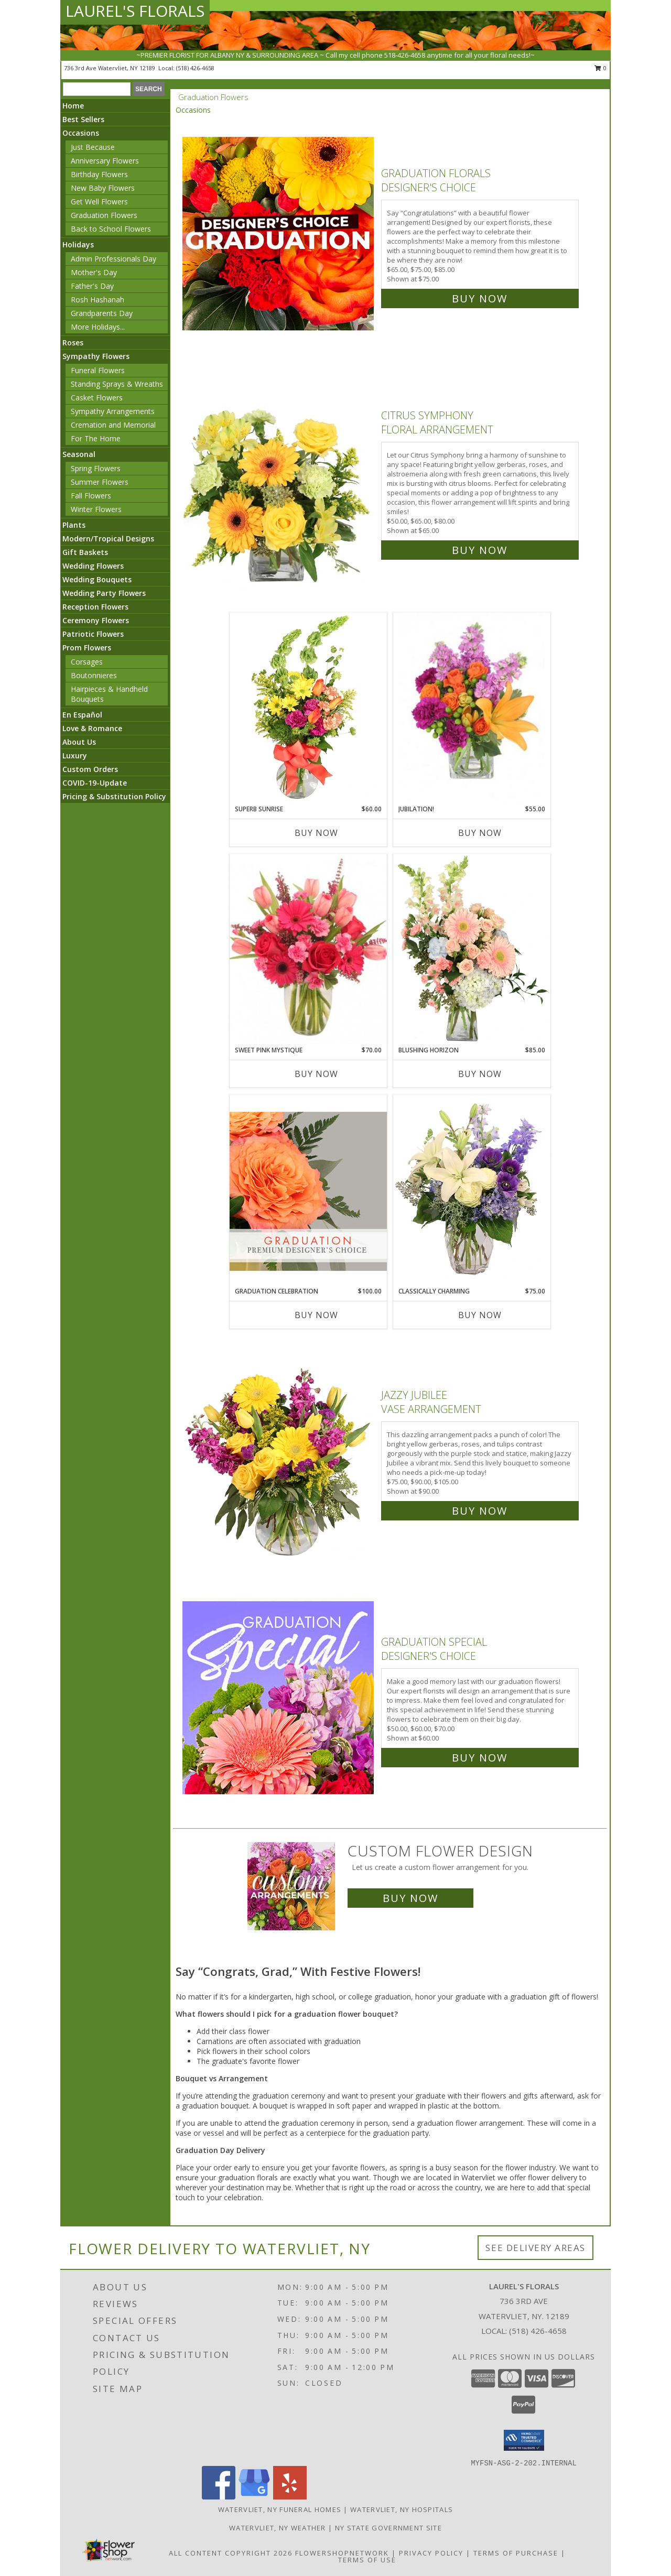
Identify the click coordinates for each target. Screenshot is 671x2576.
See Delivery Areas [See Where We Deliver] (535, 2248)
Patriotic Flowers (93, 634)
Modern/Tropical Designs (108, 539)
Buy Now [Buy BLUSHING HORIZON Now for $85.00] (480, 1074)
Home (73, 106)
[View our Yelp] (290, 2497)
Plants (73, 525)
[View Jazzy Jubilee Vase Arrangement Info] (279, 1450)
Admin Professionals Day (113, 259)
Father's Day (92, 286)
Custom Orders (90, 769)
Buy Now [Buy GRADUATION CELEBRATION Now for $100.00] (316, 1315)
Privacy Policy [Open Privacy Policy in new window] (431, 2553)
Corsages (87, 662)
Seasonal (78, 454)
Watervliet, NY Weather (277, 2527)
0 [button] (600, 68)
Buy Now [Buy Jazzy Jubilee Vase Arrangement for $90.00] (479, 1511)
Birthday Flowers (99, 174)
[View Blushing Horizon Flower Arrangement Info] (471, 949)
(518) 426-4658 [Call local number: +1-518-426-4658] (195, 68)
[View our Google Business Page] (254, 2497)
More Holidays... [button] (98, 327)
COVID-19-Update (94, 783)
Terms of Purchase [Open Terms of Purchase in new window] (515, 2553)
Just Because (93, 147)
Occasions (80, 133)
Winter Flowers (96, 509)
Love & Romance (92, 728)
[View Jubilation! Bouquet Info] (471, 709)
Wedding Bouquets (97, 579)
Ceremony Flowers (95, 620)
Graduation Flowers (104, 215)
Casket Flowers (97, 398)
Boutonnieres (94, 675)
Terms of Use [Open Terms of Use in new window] (367, 2559)
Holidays (78, 244)
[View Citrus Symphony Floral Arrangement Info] (279, 480)
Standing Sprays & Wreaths (117, 384)
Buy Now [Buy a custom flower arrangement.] (410, 1898)
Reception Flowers (95, 607)
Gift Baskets (85, 552)
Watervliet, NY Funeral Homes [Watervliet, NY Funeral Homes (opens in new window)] (279, 2509)
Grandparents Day (102, 313)
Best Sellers (83, 119)
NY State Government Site (388, 2527)
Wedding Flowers (93, 566)
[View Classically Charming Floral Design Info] (471, 1190)
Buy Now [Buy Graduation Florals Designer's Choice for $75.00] (479, 298)
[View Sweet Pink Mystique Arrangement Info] (308, 949)
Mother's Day (94, 272)
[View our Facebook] (218, 2497)
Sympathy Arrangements (113, 411)
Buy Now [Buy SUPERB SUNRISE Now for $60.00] (316, 833)
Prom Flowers (86, 648)
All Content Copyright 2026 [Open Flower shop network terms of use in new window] (231, 2553)
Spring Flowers (96, 468)
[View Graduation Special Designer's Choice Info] (279, 1697)
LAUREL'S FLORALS (135, 10)
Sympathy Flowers (95, 356)
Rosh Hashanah (97, 300)
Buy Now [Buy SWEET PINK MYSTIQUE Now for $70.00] (316, 1074)
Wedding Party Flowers (104, 593)
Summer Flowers (99, 482)
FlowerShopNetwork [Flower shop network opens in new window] (342, 2553)
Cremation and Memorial (113, 425)
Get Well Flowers (99, 201)
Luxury (74, 755)
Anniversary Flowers (105, 161)
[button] (524, 2440)
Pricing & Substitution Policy (114, 796)
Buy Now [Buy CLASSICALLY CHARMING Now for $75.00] (480, 1315)
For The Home (96, 438)
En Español (82, 715)
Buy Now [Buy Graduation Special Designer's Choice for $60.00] (479, 1758)
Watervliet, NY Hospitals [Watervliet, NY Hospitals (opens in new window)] (401, 2509)
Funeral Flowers (98, 370)
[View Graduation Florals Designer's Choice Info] (279, 233)
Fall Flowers (91, 496)
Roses (72, 342)
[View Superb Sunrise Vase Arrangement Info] (308, 708)
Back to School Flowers (111, 229)
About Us (79, 742)
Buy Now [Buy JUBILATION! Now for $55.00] (480, 833)
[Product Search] (97, 89)
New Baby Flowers (103, 188)
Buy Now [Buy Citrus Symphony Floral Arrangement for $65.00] (479, 550)
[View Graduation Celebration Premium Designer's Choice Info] (308, 1190)
